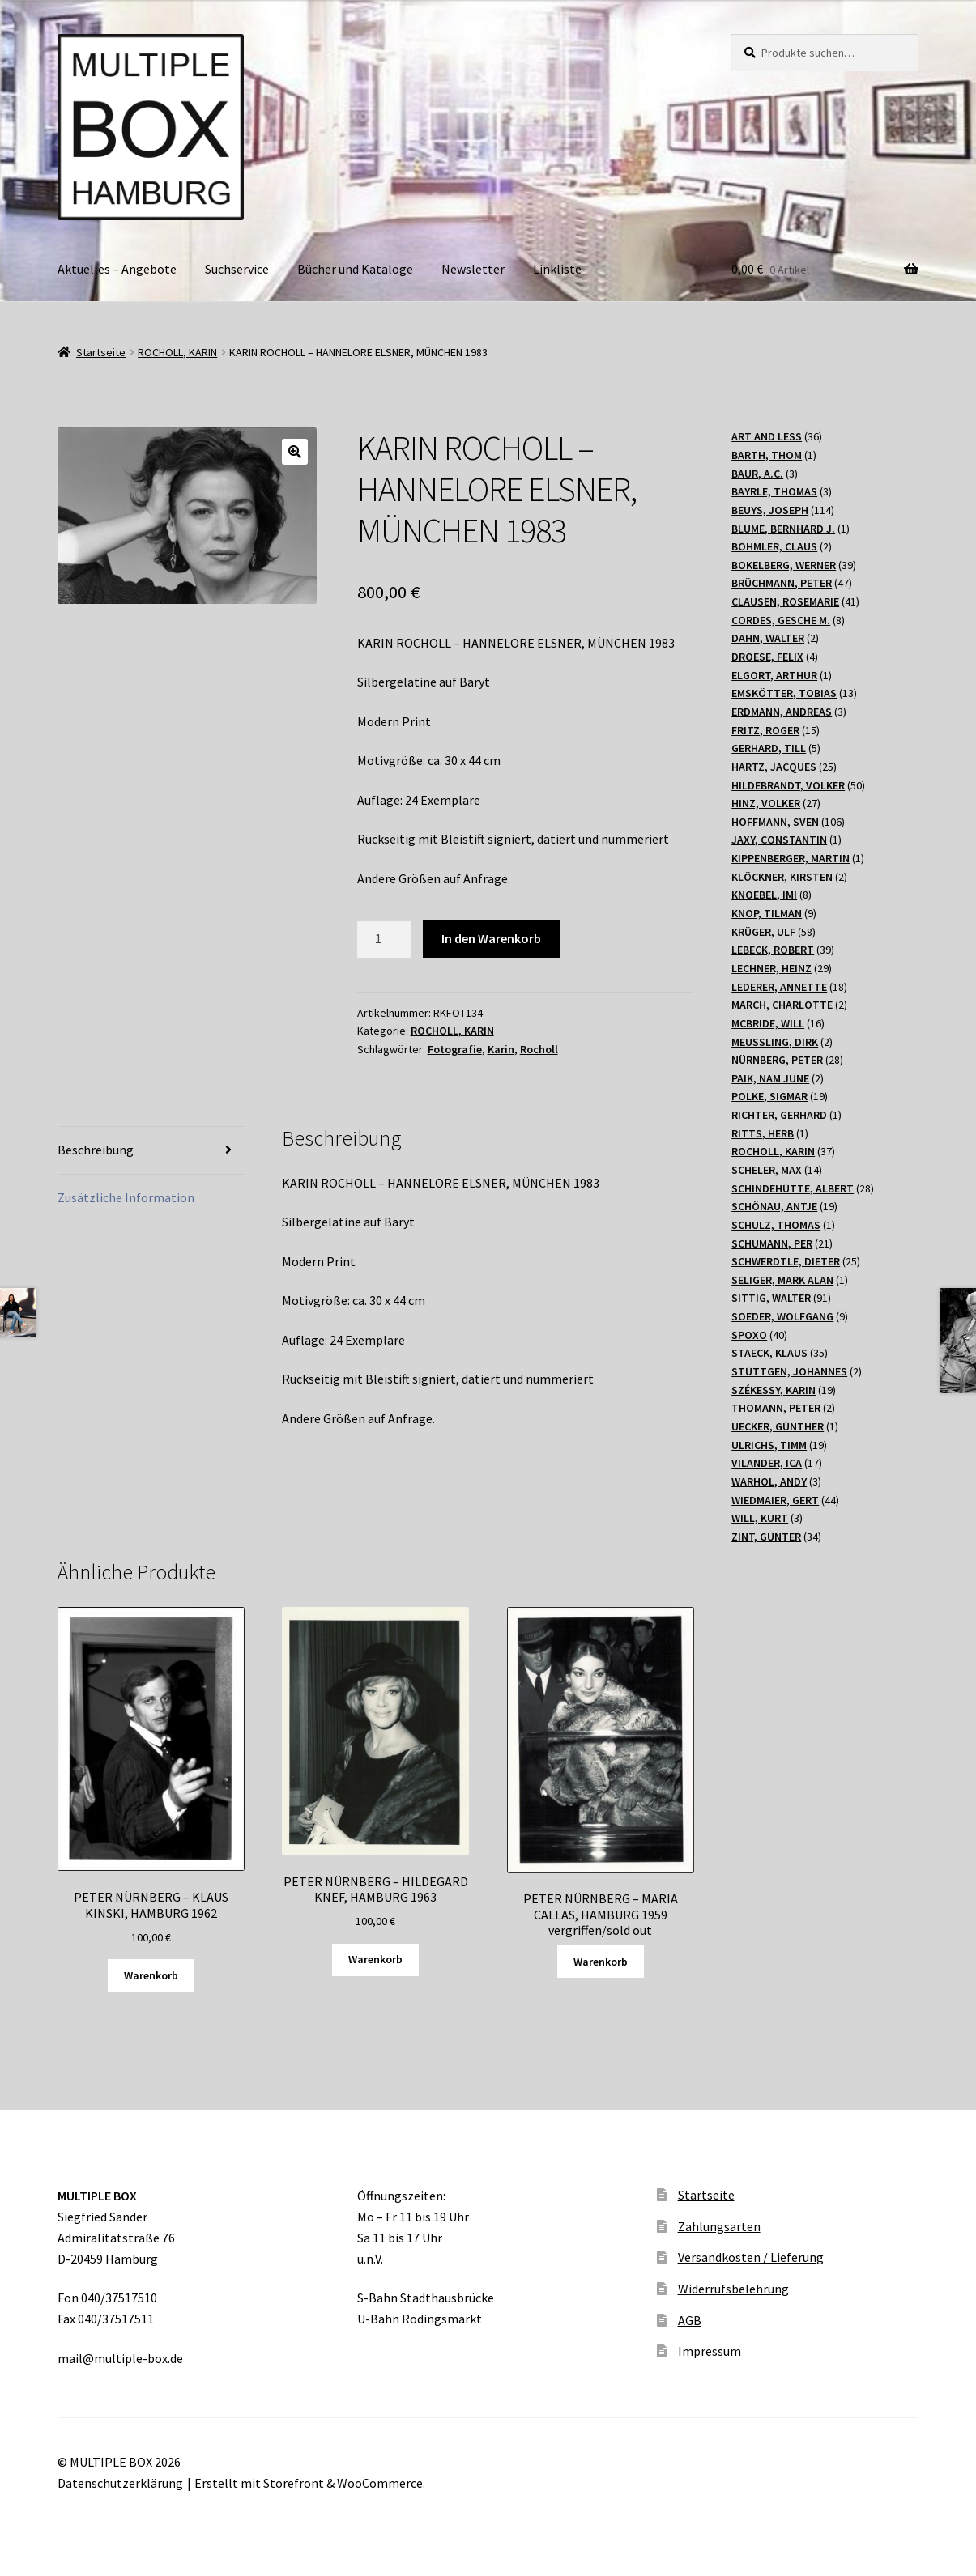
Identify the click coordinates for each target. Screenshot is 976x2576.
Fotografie (455, 1049)
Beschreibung (96, 1149)
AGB (689, 2320)
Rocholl (539, 1049)
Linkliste (557, 269)
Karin (501, 1049)
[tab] (151, 1151)
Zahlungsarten (719, 2226)
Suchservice (237, 269)
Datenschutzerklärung (120, 2483)
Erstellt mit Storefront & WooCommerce (308, 2483)
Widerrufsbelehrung (733, 2289)
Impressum (709, 2351)
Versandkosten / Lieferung (751, 2257)
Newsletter (473, 269)
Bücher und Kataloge (355, 269)
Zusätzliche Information (126, 1197)
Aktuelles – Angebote (117, 269)
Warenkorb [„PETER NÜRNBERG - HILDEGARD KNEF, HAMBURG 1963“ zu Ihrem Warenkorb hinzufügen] (375, 1959)
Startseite (101, 352)
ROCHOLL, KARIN (177, 352)
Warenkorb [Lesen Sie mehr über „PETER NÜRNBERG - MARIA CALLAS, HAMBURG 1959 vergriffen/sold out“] (600, 1961)
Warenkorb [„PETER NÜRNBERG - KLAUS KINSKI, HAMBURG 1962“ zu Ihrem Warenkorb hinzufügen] (151, 1975)
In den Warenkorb (491, 938)
